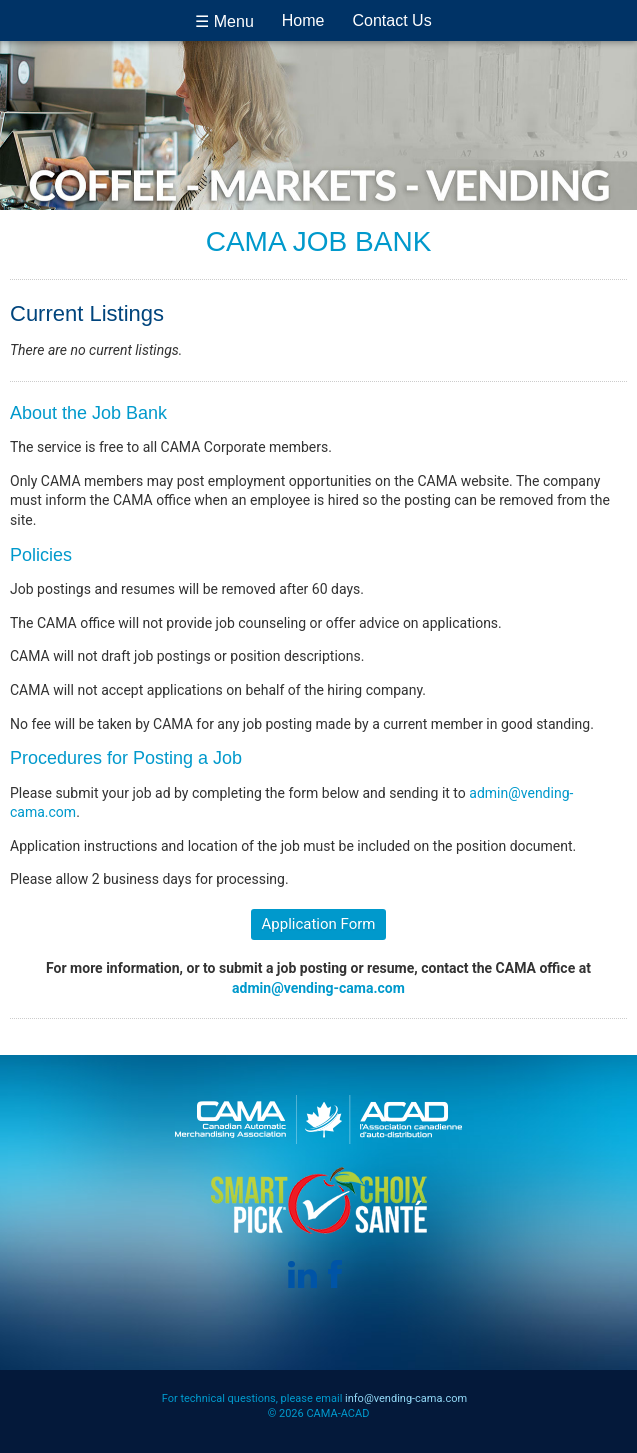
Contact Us (392, 20)
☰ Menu (224, 21)
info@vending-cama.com (406, 1398)
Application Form (319, 924)
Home (303, 20)
